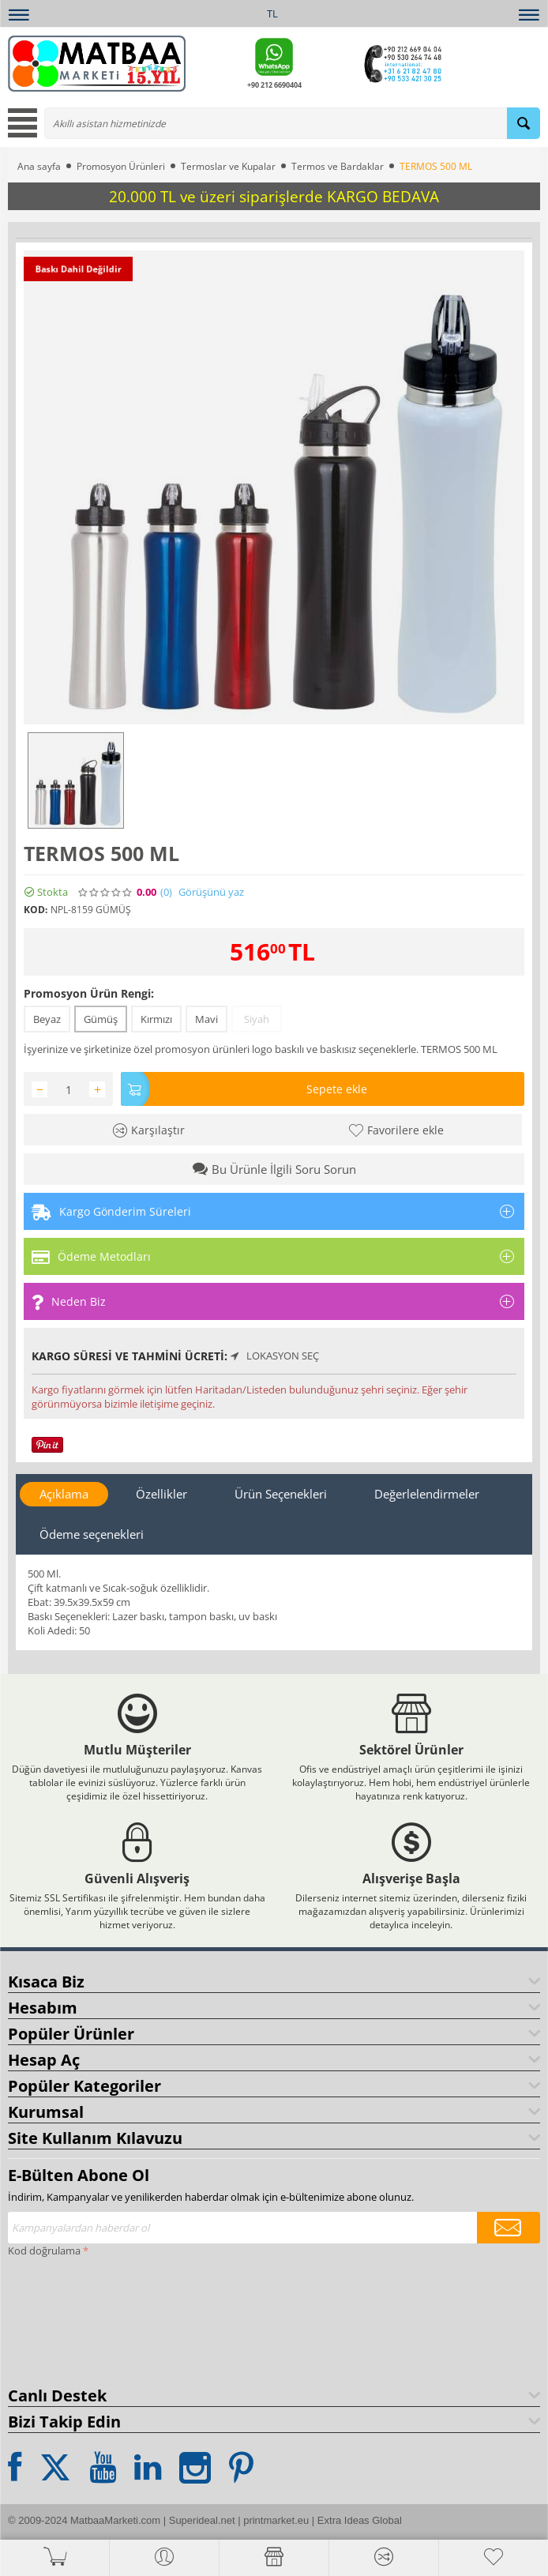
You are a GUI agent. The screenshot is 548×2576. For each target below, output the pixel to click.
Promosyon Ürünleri (121, 166)
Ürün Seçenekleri (281, 1494)
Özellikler (161, 1494)
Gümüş (101, 1019)
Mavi (206, 1019)
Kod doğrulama (44, 2250)
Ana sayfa (39, 166)
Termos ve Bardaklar (337, 166)
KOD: (35, 909)
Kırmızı (156, 1019)
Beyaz (47, 1019)
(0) (166, 892)
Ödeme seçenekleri (91, 1534)
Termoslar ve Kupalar (228, 166)
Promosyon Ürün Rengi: (89, 993)
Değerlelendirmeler (426, 1494)
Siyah (256, 1019)
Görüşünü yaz (211, 892)
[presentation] (72, 2318)
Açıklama (63, 1494)
